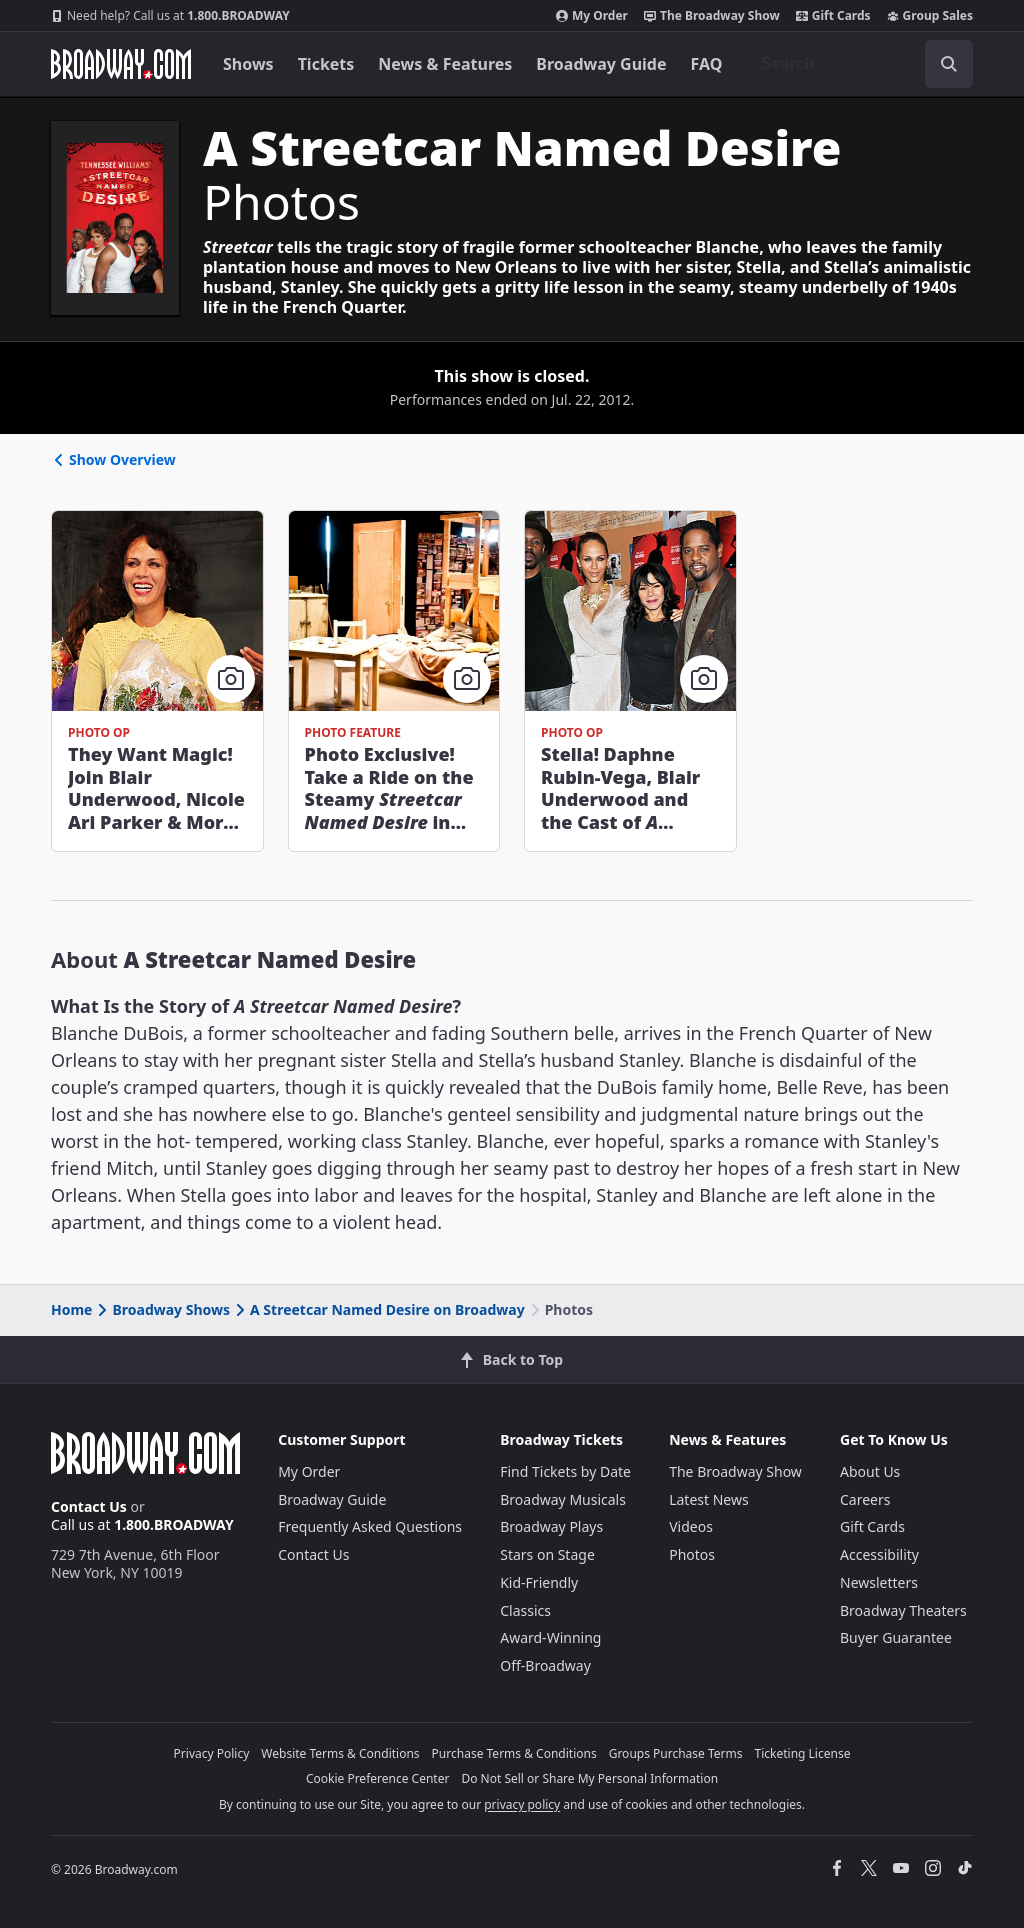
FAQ (707, 64)
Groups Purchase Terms (676, 1753)
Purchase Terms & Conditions (514, 1753)
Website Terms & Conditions (340, 1753)
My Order (592, 16)
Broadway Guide (601, 64)
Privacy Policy (212, 1753)
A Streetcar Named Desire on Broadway (378, 1309)
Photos (692, 1554)
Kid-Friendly (539, 1582)
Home (71, 1309)
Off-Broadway (545, 1665)
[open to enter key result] (949, 64)
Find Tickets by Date (565, 1471)
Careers (865, 1499)
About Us (870, 1471)
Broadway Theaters (903, 1610)
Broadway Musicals (563, 1499)
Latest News (709, 1499)
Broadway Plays (551, 1526)
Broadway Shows (162, 1309)
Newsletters (879, 1582)
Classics (525, 1610)
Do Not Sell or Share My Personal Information (589, 1778)
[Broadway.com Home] (121, 64)
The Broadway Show (712, 16)
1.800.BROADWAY (170, 16)
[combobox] (859, 64)
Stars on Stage (547, 1554)
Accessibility (879, 1554)
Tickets (326, 64)
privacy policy (522, 1804)
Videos (691, 1526)
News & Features (445, 64)
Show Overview (113, 459)
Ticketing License (803, 1753)
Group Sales (930, 16)
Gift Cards (833, 16)
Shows (248, 64)
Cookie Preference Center (378, 1778)
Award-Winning (550, 1637)
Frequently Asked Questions (370, 1526)
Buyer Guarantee (896, 1637)
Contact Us (89, 1506)
